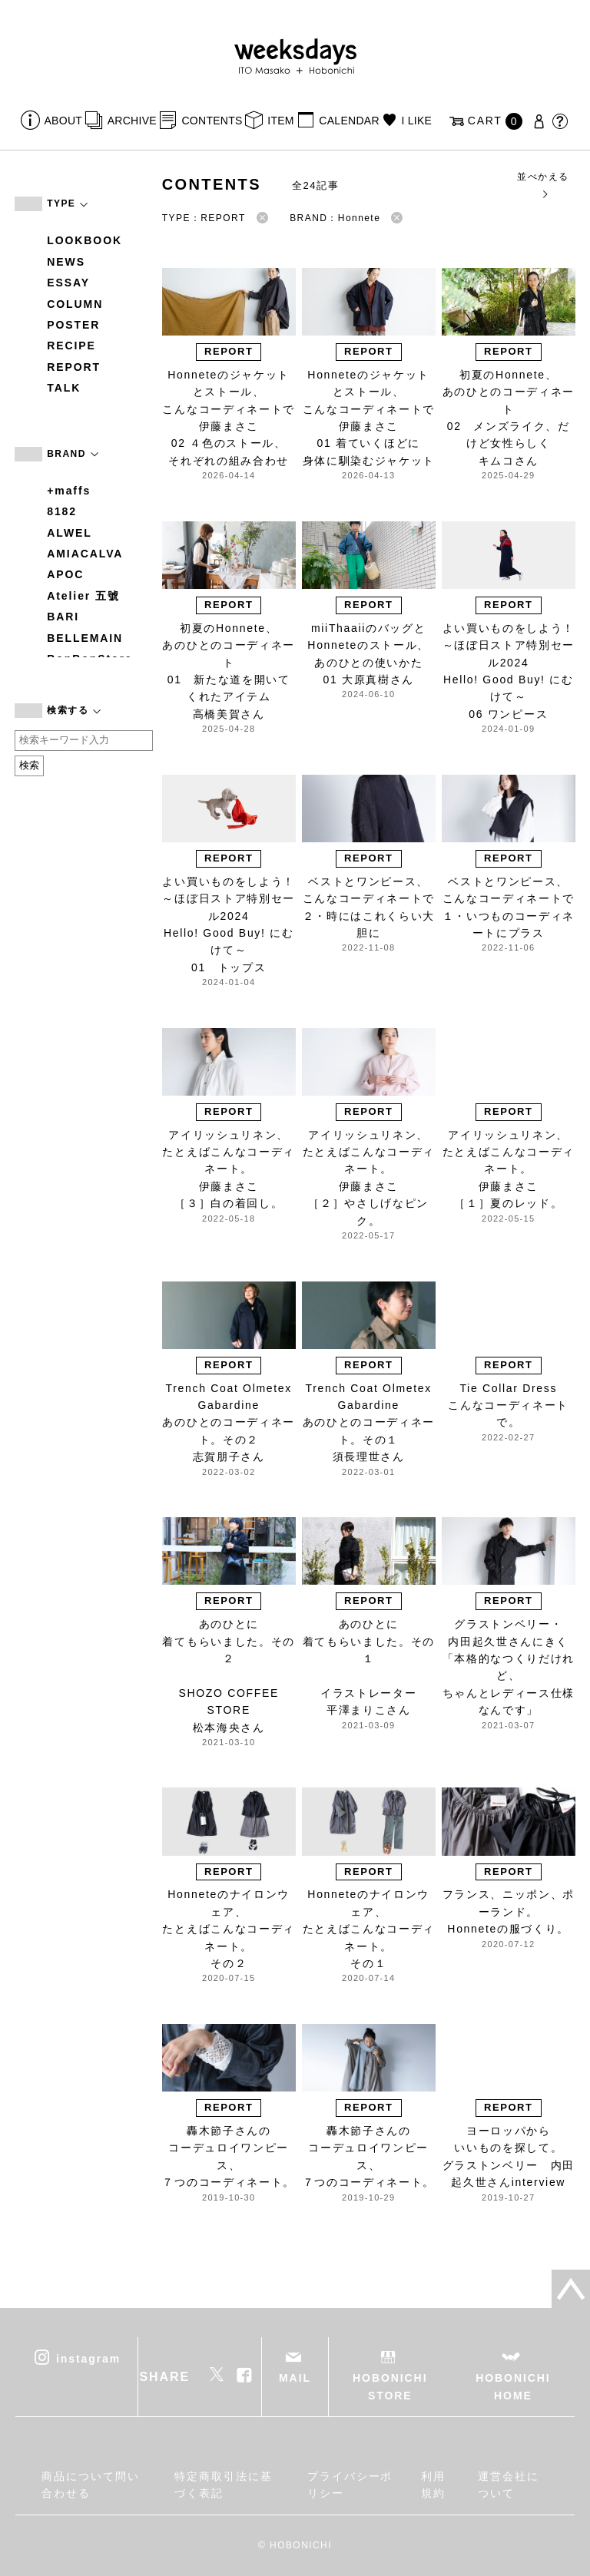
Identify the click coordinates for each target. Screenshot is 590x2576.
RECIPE (71, 345)
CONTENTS (211, 120)
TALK (64, 388)
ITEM (280, 120)
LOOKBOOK (84, 240)
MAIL (295, 2378)
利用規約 (433, 2484)
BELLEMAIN (85, 638)
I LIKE (416, 120)
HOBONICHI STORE (390, 2386)
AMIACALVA (85, 553)
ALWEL (69, 533)
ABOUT (64, 120)
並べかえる (542, 184)
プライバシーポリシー (350, 2484)
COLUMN (75, 304)
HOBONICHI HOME (513, 2386)
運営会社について (508, 2484)
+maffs (69, 490)
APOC (65, 574)
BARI (63, 616)
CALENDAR (349, 120)
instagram (88, 2359)
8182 (62, 511)
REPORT (74, 367)
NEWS (66, 262)
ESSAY (68, 282)
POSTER (73, 325)
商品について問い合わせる (90, 2484)
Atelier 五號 (83, 596)
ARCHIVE (132, 120)
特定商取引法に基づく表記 (223, 2484)
